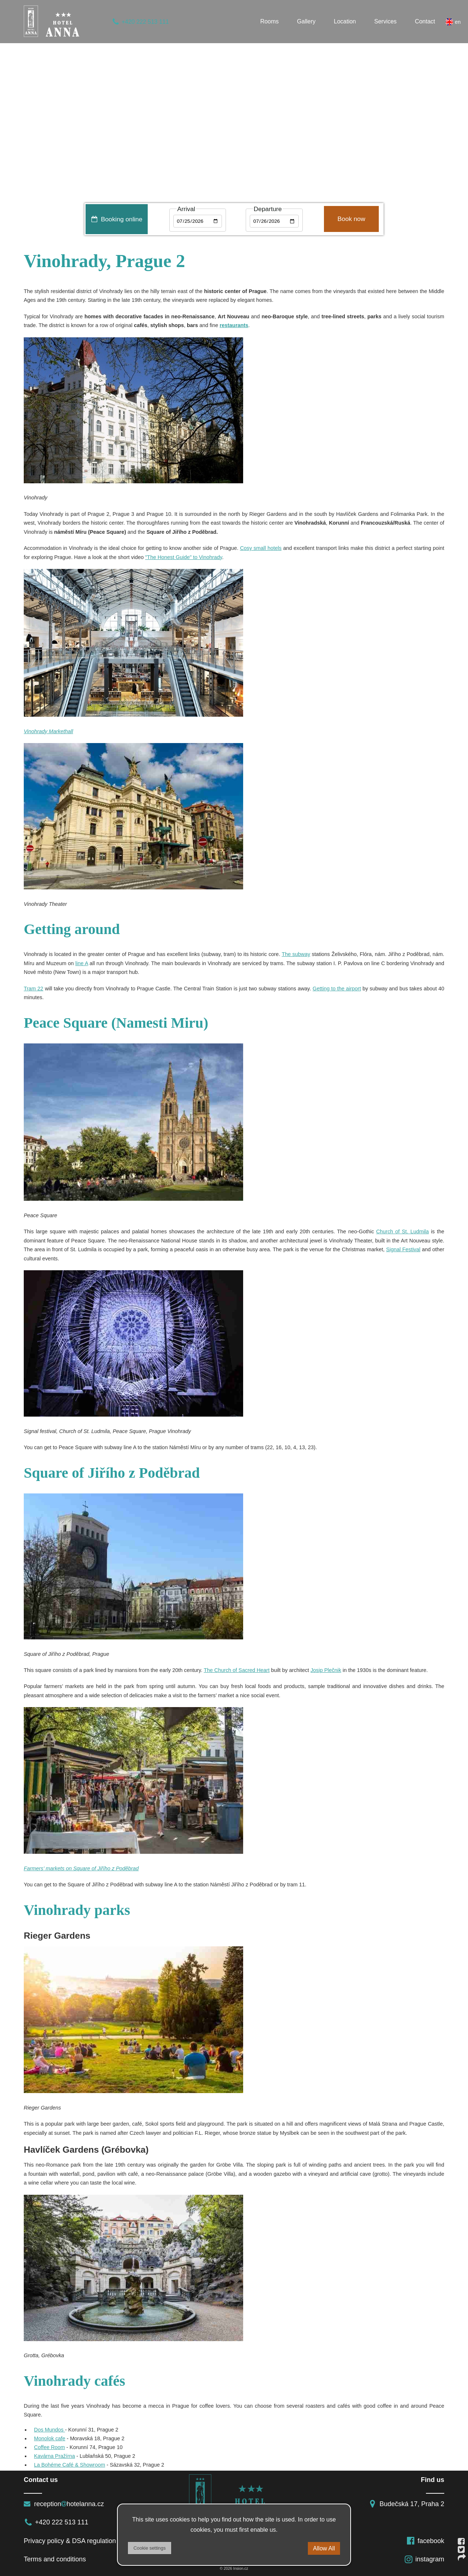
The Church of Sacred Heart (236, 1670)
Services (385, 21)
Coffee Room (49, 2447)
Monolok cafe (49, 2438)
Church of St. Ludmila (402, 1231)
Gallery (306, 21)
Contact (425, 21)
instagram (424, 2559)
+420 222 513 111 (140, 22)
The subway (296, 954)
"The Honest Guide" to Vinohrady (183, 557)
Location (345, 21)
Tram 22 (33, 988)
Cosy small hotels (261, 548)
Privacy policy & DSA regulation (70, 2541)
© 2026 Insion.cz (234, 2568)
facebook (425, 2541)
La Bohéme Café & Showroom (69, 2465)
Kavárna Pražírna (54, 2456)
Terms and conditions (55, 2559)
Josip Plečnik (325, 1670)
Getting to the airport (337, 988)
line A (81, 963)
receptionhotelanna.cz (64, 2504)
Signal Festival (403, 1249)
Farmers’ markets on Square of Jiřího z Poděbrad (81, 1868)
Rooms (269, 21)
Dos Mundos (49, 2430)
